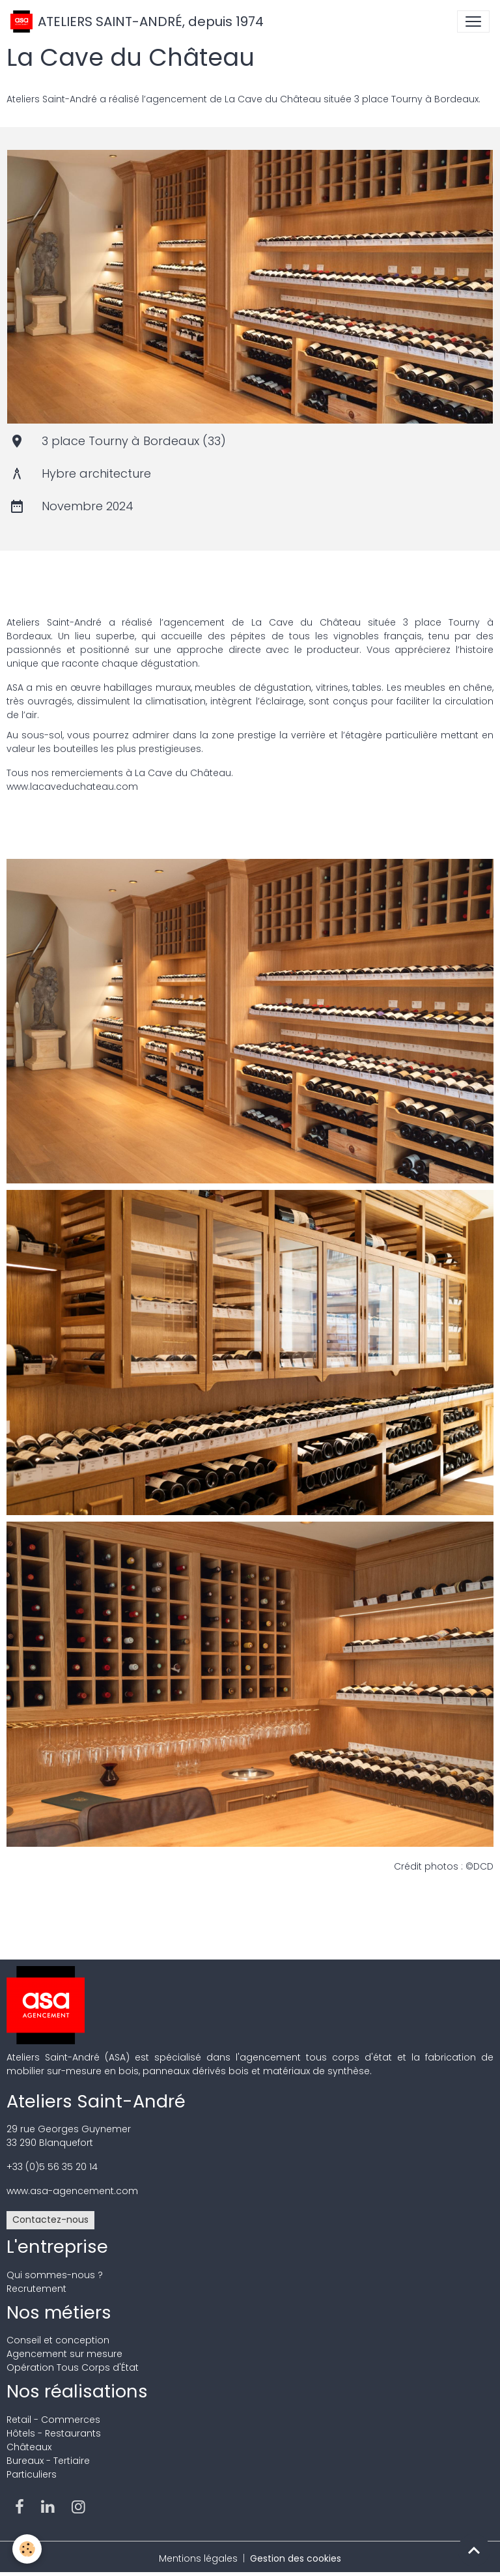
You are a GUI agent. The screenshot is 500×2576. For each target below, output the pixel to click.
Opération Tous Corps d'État (73, 2367)
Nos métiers (59, 2312)
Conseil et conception (58, 2340)
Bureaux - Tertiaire (48, 2460)
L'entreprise (57, 2246)
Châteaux (29, 2446)
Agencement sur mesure (64, 2353)
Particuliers (32, 2474)
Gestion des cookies (295, 2558)
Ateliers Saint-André (96, 2101)
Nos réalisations (77, 2391)
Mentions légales (198, 2558)
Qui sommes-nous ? (55, 2274)
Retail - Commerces (53, 2419)
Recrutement (36, 2288)
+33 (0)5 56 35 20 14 (52, 2166)
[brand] (137, 21)
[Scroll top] (474, 2550)
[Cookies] (27, 2549)
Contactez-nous (50, 2219)
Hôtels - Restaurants (54, 2433)
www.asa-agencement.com (72, 2190)
